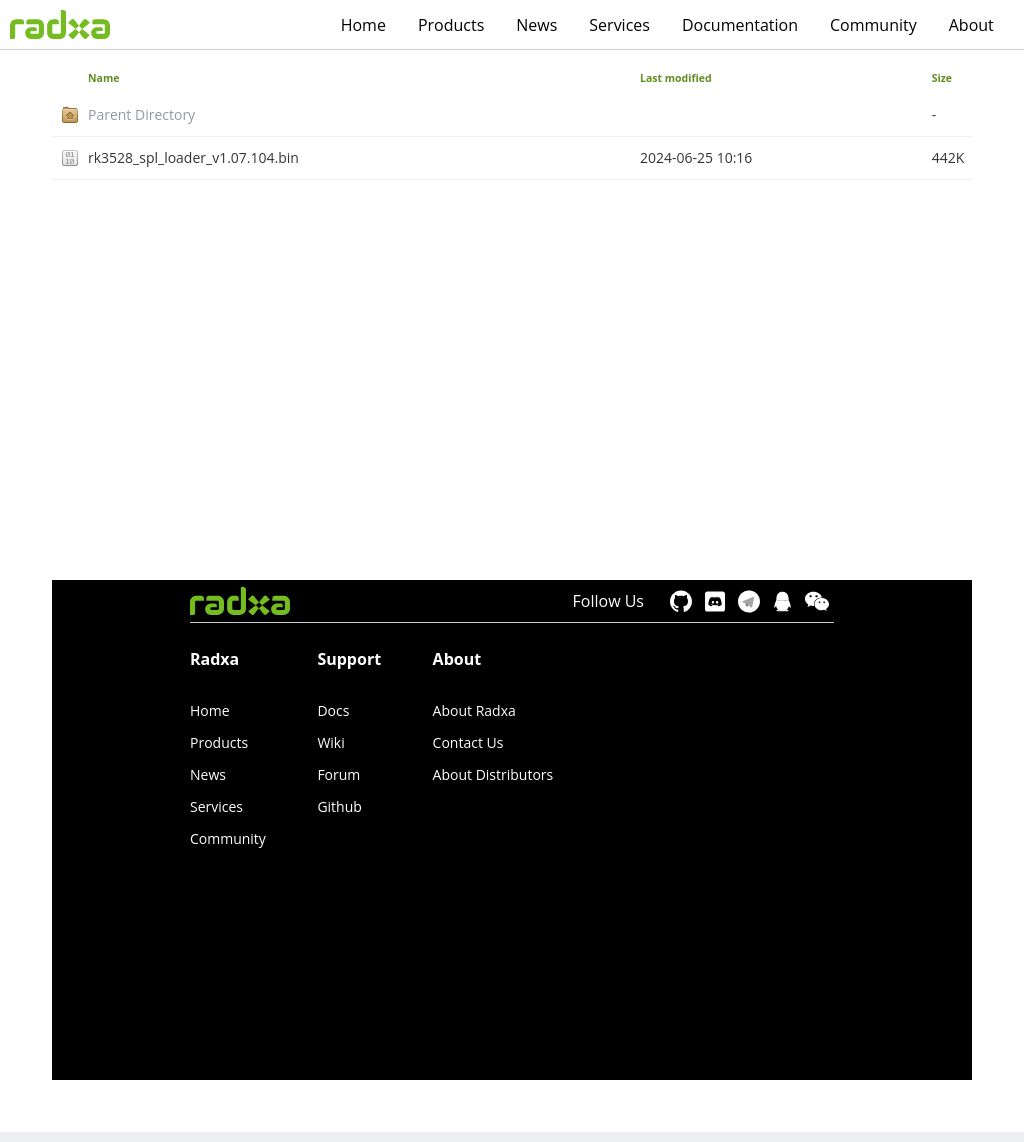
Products (451, 25)
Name (103, 78)
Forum (338, 774)
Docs (333, 710)
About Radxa (474, 710)
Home (363, 25)
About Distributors (493, 774)
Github (339, 806)
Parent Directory (141, 114)
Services (619, 25)
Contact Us (468, 742)
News (536, 25)
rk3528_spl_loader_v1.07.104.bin (193, 157)
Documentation (740, 25)
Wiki (330, 742)
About (971, 25)
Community (873, 25)
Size (942, 78)
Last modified (676, 78)
